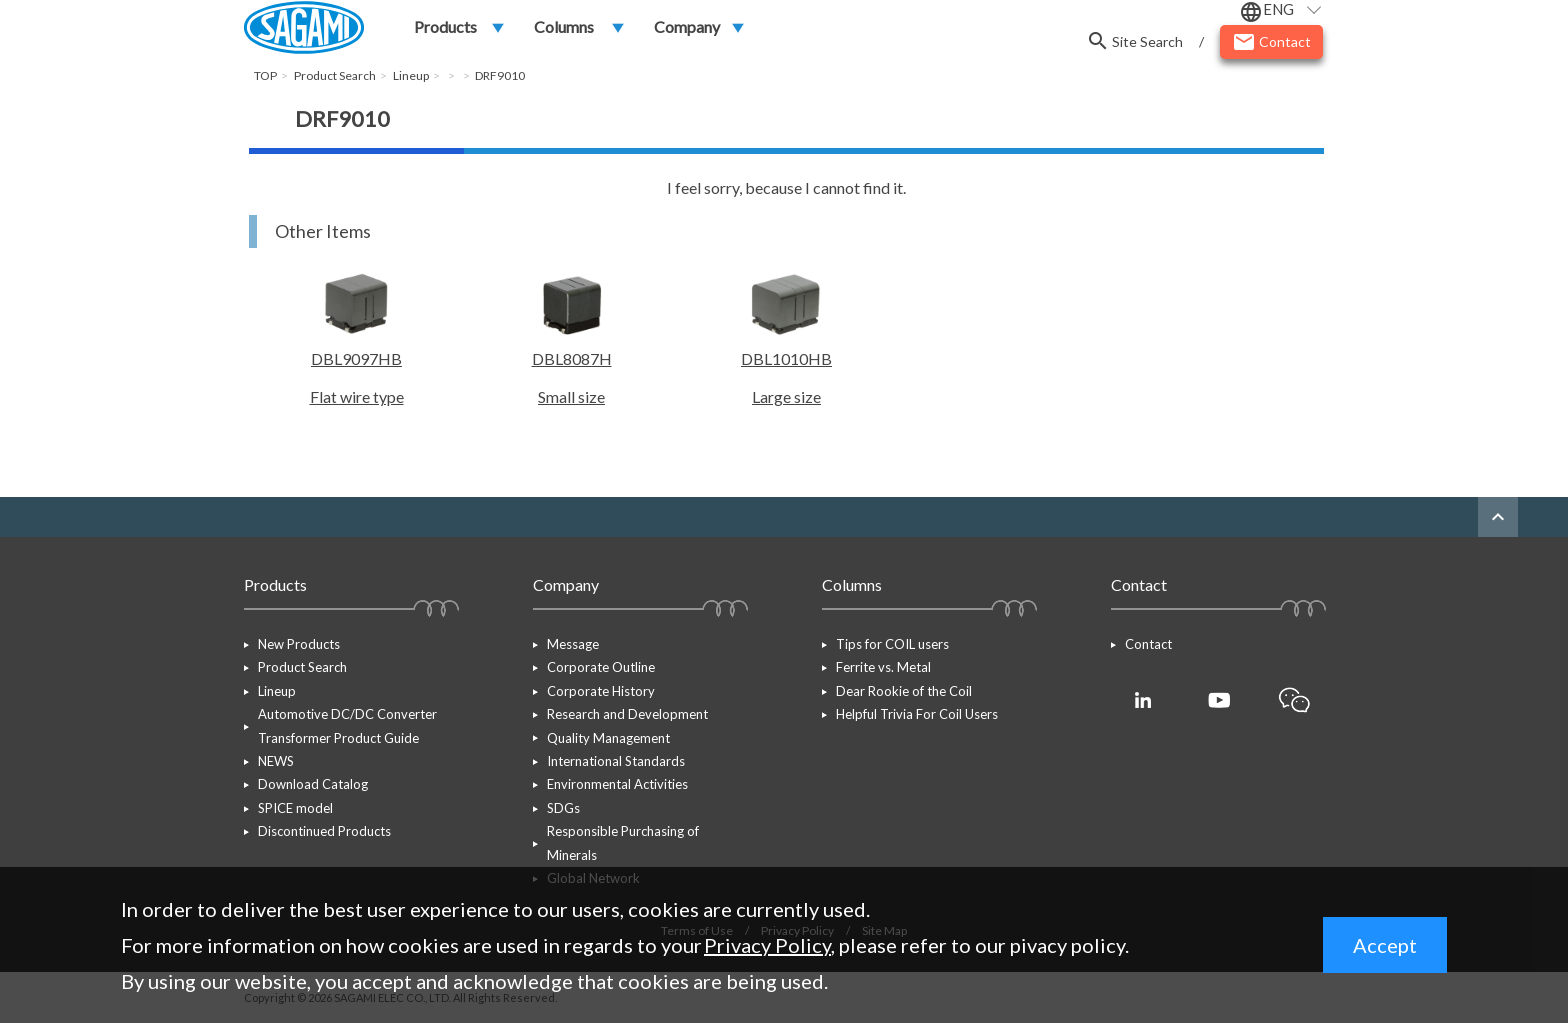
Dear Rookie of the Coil (904, 691)
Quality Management (608, 738)
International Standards (616, 761)
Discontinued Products (324, 831)
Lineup (277, 691)
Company (687, 26)
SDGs (563, 808)
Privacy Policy (767, 945)
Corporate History (601, 691)
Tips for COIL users (892, 644)
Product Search (302, 668)
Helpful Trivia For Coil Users (917, 714)
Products (445, 26)
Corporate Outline (601, 668)
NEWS (276, 761)
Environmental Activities (617, 785)
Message (573, 644)
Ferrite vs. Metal (883, 668)
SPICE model (295, 808)
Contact (1148, 644)
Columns (564, 26)
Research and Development (627, 714)
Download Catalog (313, 785)
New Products (299, 644)
